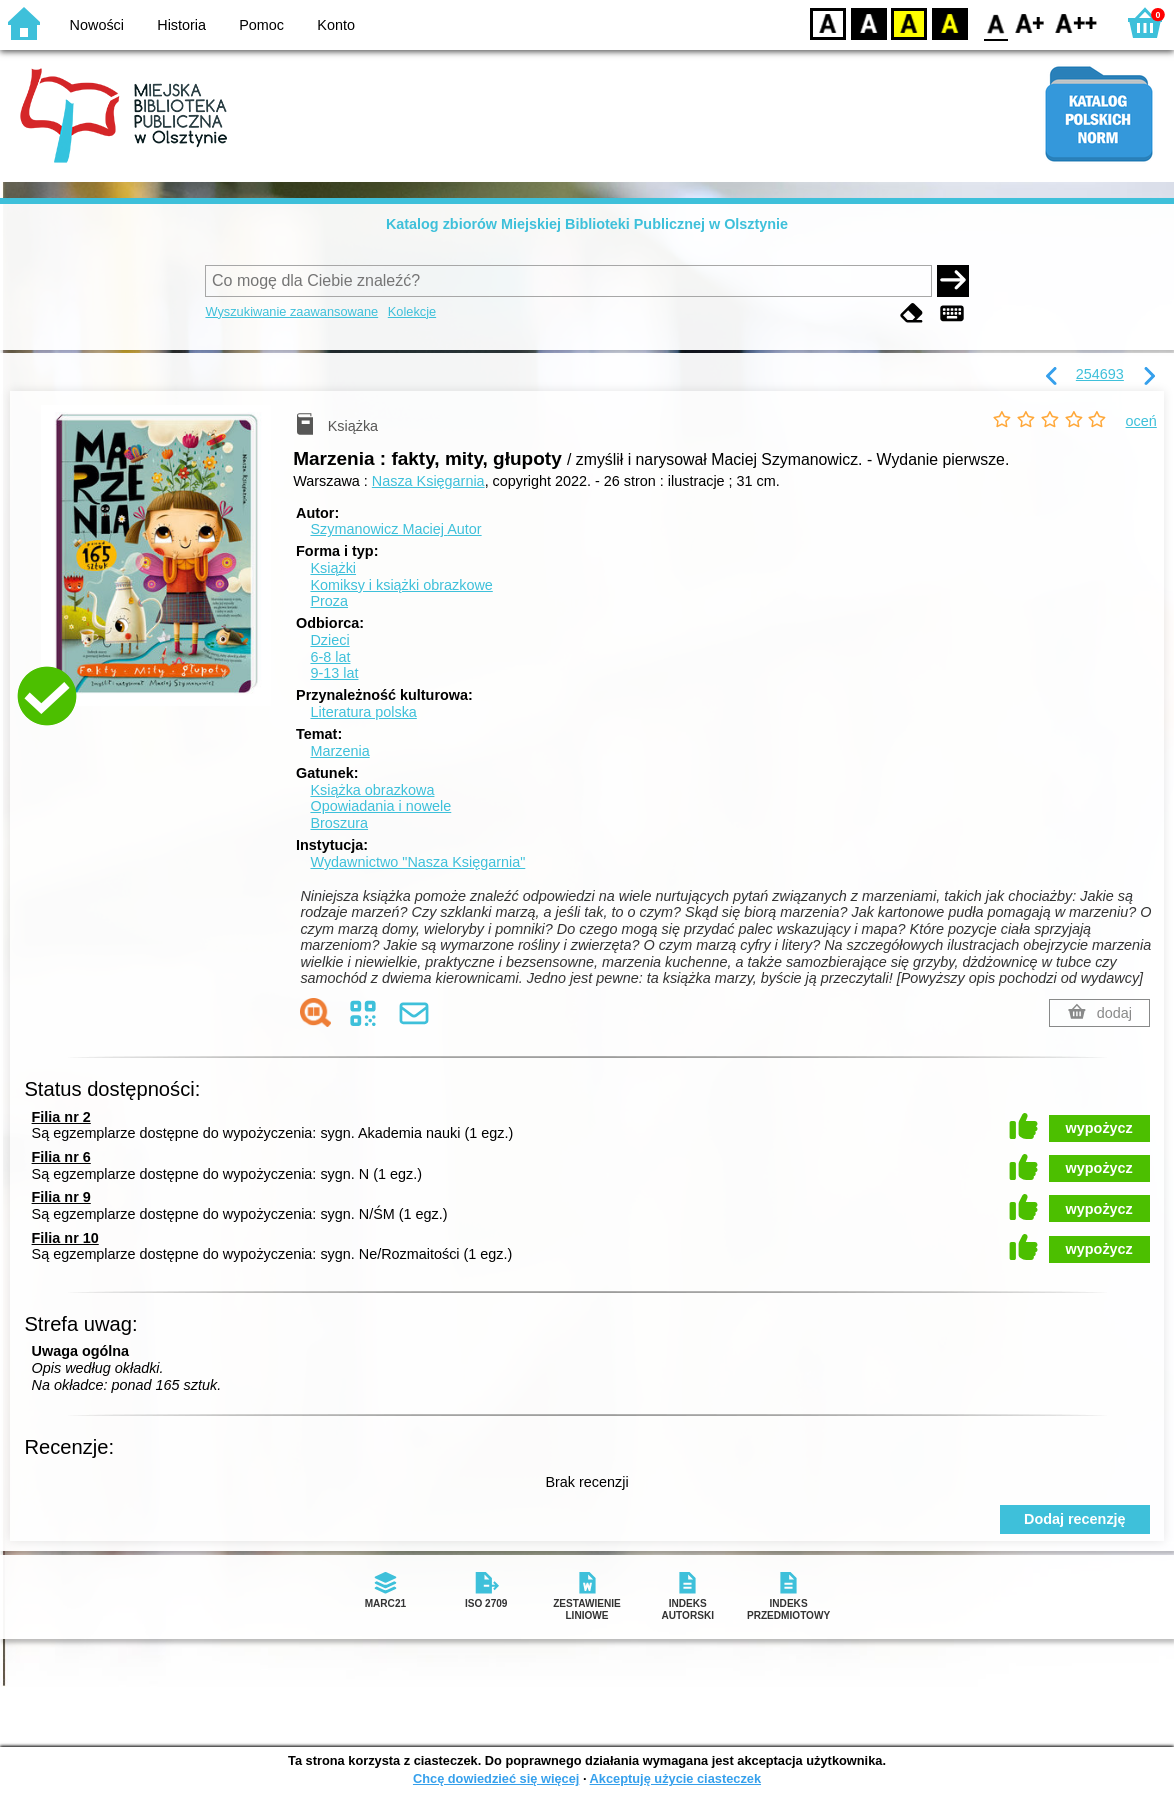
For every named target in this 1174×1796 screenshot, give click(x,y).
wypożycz (1099, 1128)
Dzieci (329, 640)
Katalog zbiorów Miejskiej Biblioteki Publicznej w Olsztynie (587, 224)
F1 (1030, 22)
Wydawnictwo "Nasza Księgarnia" (417, 862)
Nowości (97, 25)
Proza (329, 601)
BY (949, 22)
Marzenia (339, 751)
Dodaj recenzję (1075, 1519)
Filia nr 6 (61, 1157)
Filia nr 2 (61, 1117)
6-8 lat (330, 657)
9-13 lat (334, 673)
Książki (333, 568)
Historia (181, 25)
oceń (1141, 421)
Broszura (339, 823)
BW (869, 22)
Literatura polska (363, 712)
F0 (995, 22)
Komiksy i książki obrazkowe (401, 585)
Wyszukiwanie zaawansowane (291, 311)
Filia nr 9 (61, 1197)
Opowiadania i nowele (380, 806)
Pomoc (261, 25)
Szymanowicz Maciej (395, 529)
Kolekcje (412, 311)
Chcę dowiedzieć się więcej (496, 1778)
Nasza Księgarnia (428, 481)
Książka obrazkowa (372, 790)
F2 (1076, 22)
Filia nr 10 (65, 1238)
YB (908, 22)
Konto (336, 25)
